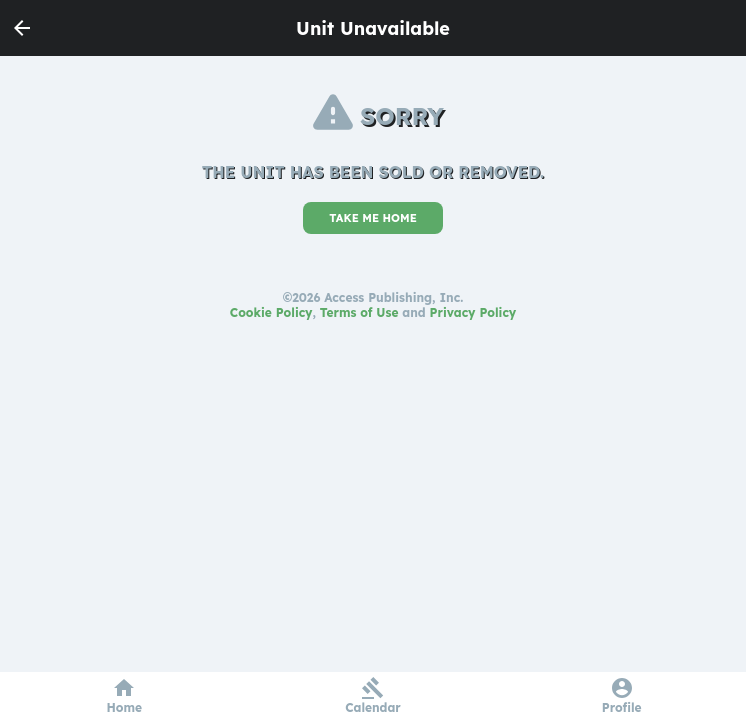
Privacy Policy (473, 312)
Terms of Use (359, 312)
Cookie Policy (271, 312)
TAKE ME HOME (373, 218)
